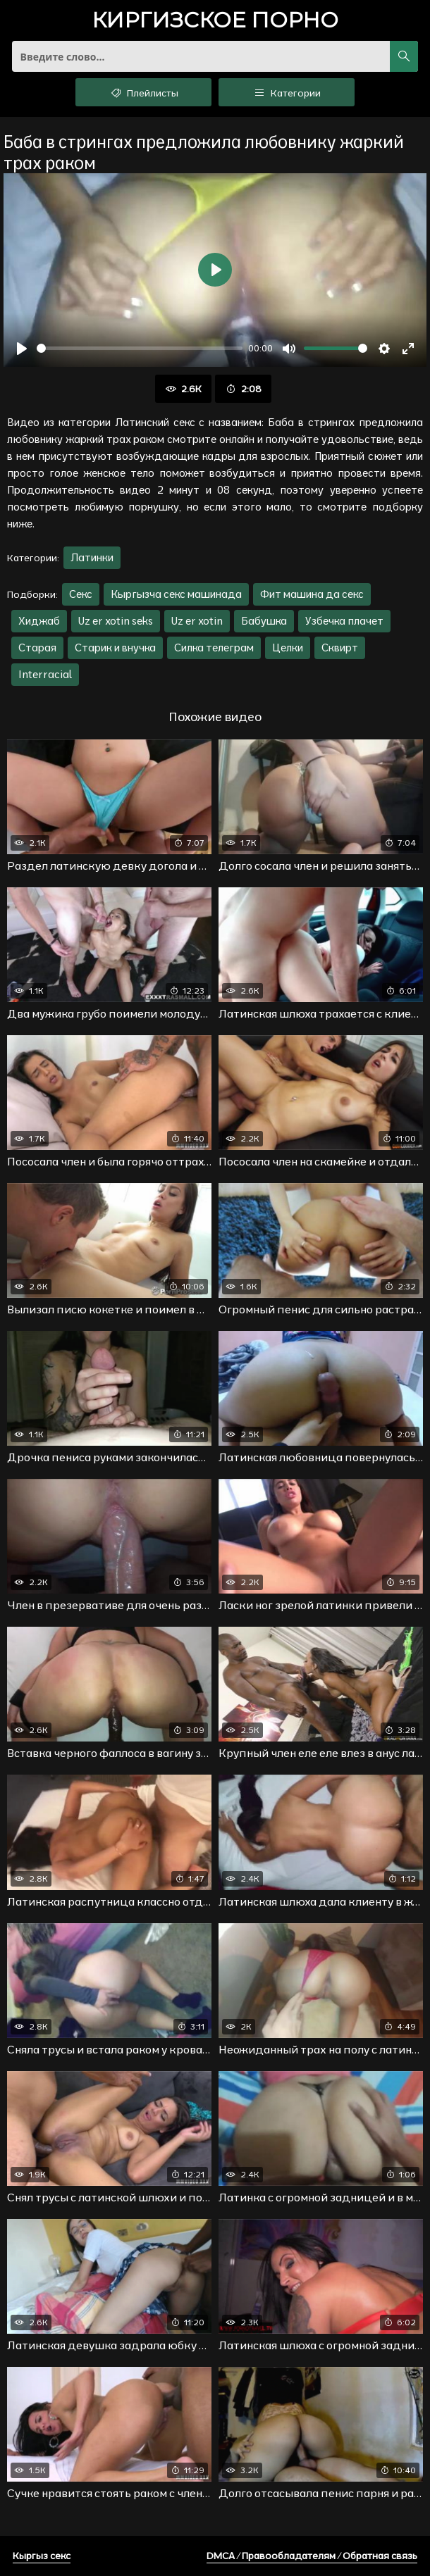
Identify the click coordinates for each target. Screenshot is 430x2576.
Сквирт (339, 647)
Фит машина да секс (312, 594)
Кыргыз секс (41, 2555)
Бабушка (264, 620)
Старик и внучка (115, 647)
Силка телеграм (214, 647)
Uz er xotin (197, 620)
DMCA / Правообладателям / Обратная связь (312, 2555)
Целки (287, 647)
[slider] (139, 348)
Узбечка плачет (344, 620)
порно (215, 21)
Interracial (45, 674)
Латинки (91, 557)
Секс (80, 594)
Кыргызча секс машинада (176, 594)
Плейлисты (143, 92)
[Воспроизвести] (22, 348)
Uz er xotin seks (115, 620)
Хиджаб (39, 620)
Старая (37, 647)
